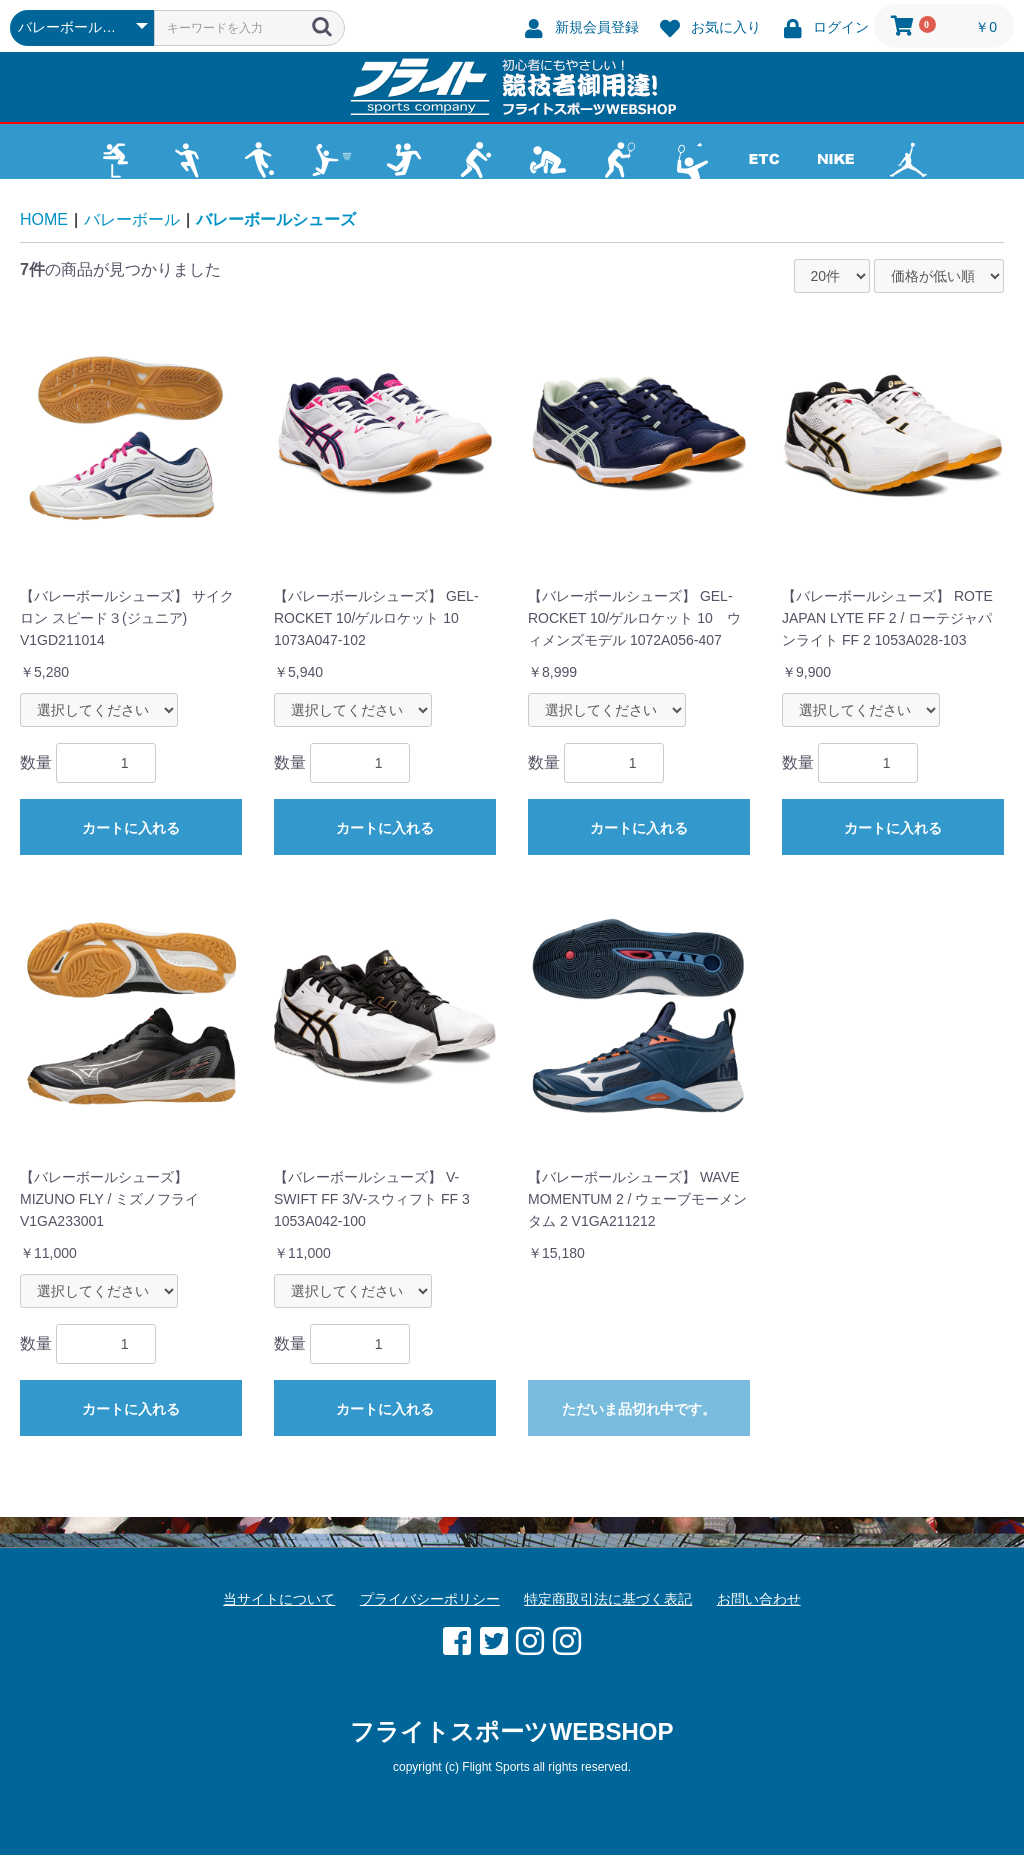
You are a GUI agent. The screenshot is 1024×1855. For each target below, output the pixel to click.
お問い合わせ (759, 1599)
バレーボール (132, 219)
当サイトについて (279, 1599)
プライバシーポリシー (430, 1599)
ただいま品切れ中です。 (639, 1409)
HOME (44, 219)
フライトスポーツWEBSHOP (511, 1731)
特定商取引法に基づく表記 (608, 1599)
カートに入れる (131, 828)
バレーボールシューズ (276, 219)
